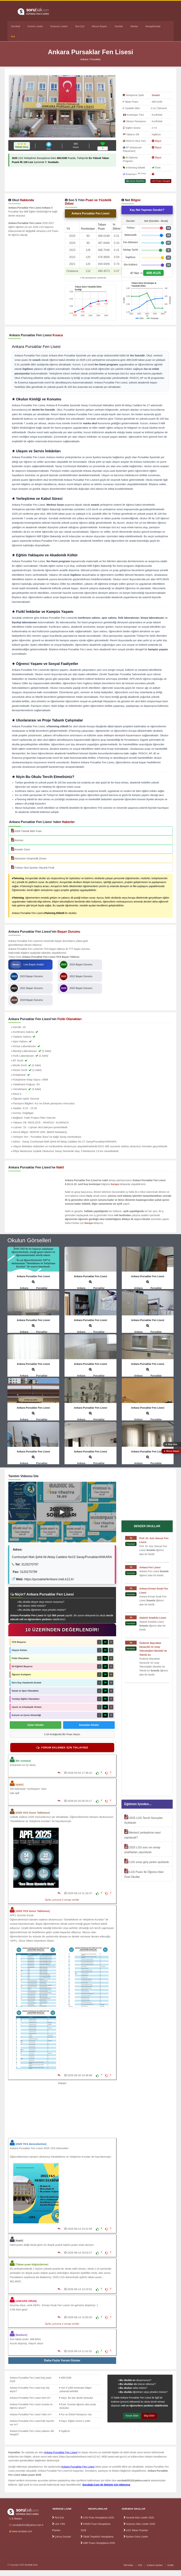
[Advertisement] (149, 81)
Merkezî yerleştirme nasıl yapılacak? (142, 1832)
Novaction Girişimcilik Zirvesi (28, 857)
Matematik (131, 234)
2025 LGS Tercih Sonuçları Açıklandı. (143, 1817)
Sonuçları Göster (89, 1723)
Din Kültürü (130, 264)
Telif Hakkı (128, 2561)
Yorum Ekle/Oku (135, 180)
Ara (13, 36)
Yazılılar (118, 26)
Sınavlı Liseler (35, 26)
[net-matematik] (152, 235)
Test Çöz (79, 26)
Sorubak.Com (31, 2561)
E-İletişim (17, 2514)
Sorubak (15, 26)
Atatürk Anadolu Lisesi (152, 1616)
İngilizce (130, 257)
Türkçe (131, 227)
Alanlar (134, 26)
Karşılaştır (131, 1542)
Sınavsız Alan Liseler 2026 (140, 2520)
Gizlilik (170, 2561)
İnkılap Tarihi (130, 249)
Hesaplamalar (152, 26)
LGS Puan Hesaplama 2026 (98, 2513)
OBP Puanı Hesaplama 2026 (99, 2539)
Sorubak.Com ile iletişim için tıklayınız (104, 2481)
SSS (140, 2561)
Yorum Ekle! (132, 2413)
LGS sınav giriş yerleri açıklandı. (147, 1858)
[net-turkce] (152, 228)
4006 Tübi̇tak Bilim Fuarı (26, 830)
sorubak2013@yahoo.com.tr (27, 2521)
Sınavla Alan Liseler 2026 (140, 2513)
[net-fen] (152, 243)
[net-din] (152, 265)
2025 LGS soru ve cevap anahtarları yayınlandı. (142, 1846)
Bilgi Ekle (171, 1239)
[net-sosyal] (152, 250)
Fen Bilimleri (130, 242)
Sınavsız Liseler (59, 26)
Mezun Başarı (99, 26)
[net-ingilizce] (152, 258)
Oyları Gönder (35, 1723)
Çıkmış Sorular (62, 2532)
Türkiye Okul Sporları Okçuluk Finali (32, 866)
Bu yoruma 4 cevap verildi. (62, 2321)
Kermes (17, 839)
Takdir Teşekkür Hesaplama (98, 2532)
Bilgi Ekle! (149, 2413)
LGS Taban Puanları (137, 2526)
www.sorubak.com (22, 2527)
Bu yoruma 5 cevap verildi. (62, 1897)
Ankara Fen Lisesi (149, 1565)
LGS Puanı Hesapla (160, 181)
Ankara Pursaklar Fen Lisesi (59, 2449)
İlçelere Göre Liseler (137, 2532)
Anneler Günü (20, 848)
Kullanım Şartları (155, 2561)
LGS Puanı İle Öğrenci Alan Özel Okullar (144, 1870)
